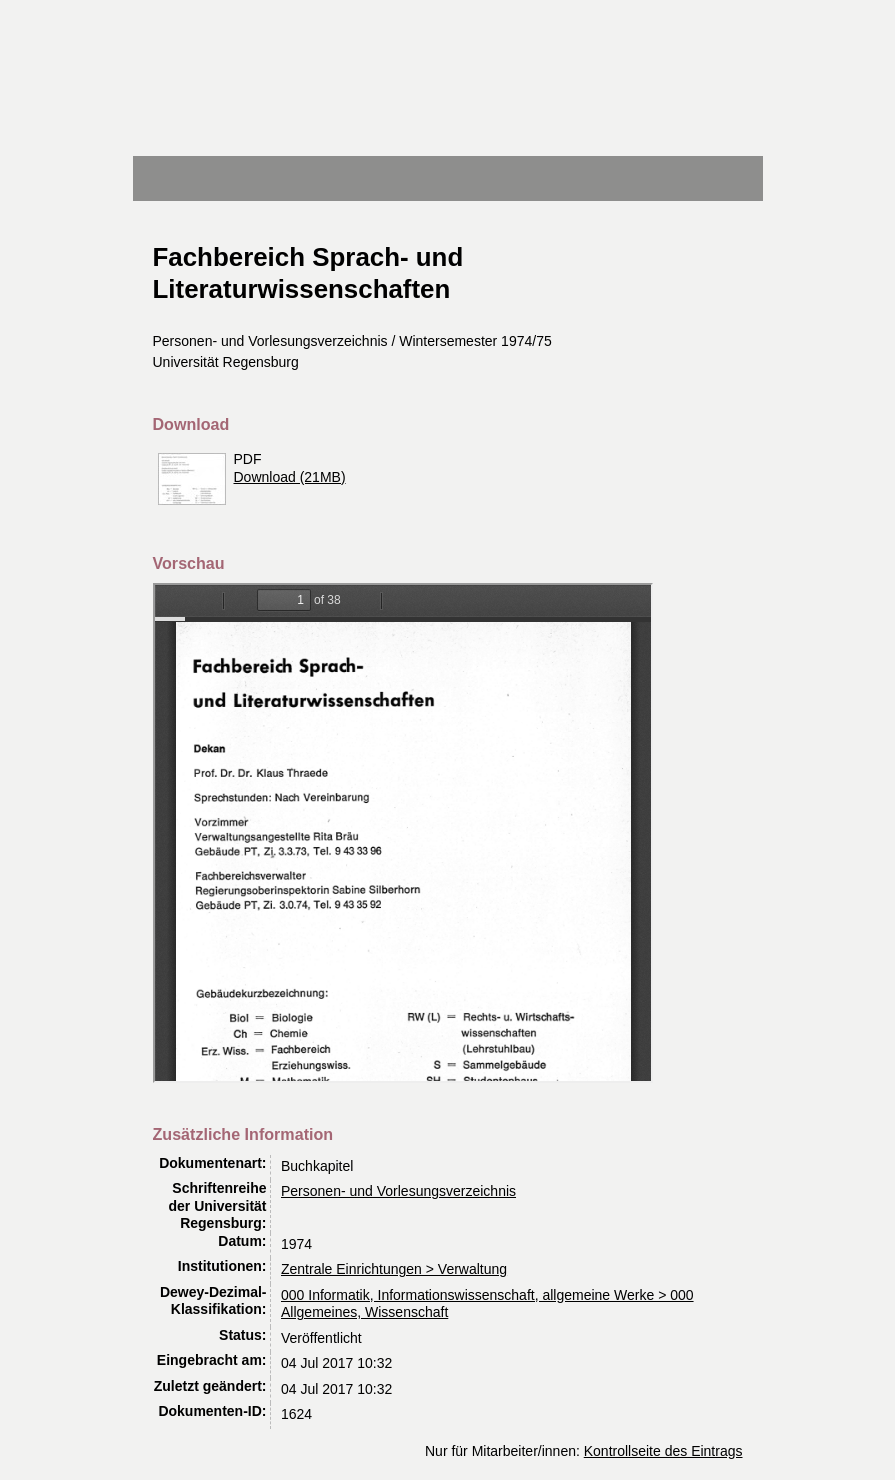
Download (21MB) (290, 477)
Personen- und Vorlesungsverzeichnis (398, 1191)
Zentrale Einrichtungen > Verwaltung (394, 1269)
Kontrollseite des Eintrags (663, 1451)
